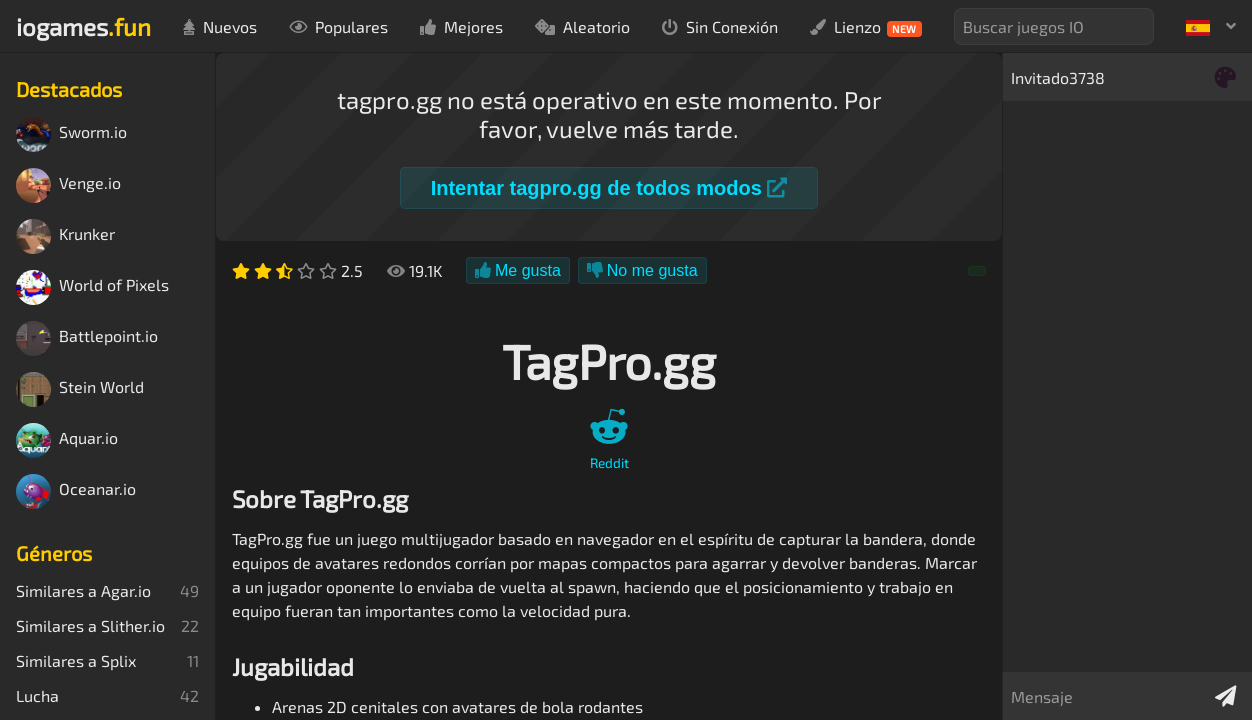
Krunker (65, 236)
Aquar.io (67, 440)
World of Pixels (92, 287)
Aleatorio (582, 26)
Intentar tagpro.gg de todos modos (609, 188)
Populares (338, 26)
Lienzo (866, 27)
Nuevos (220, 26)
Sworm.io (71, 134)
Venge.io (68, 185)
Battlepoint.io (87, 338)
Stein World (80, 389)
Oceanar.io (76, 491)
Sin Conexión (720, 26)
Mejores (461, 26)
